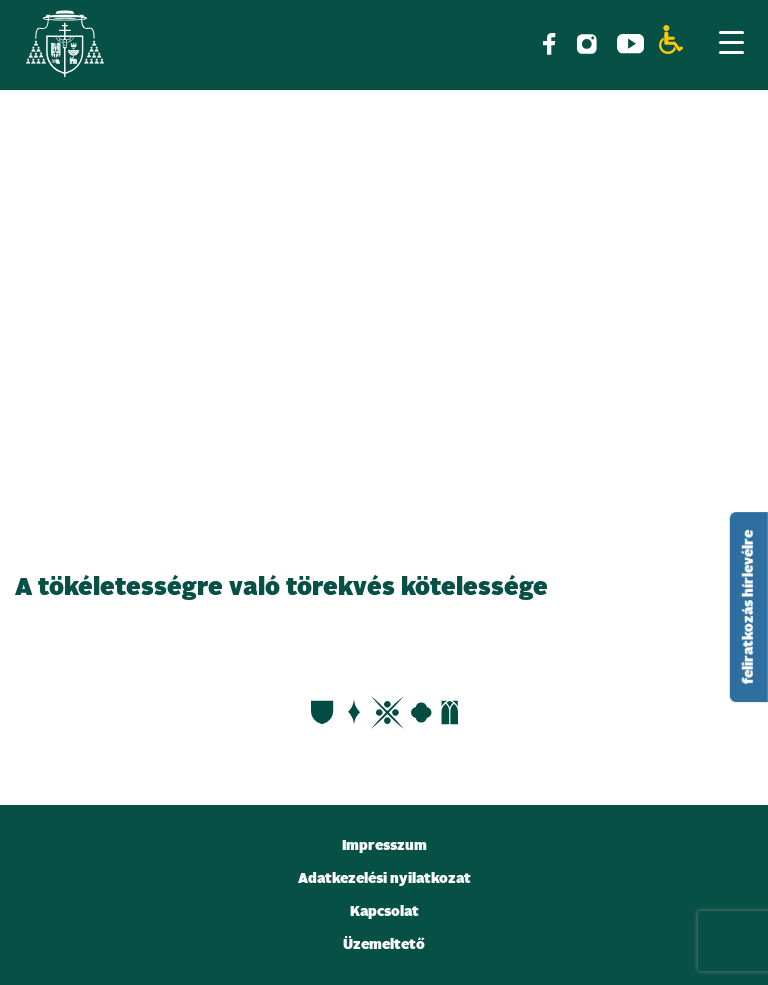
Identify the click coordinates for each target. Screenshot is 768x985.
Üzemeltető (384, 945)
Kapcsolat (384, 912)
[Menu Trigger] (731, 42)
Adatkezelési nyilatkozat (384, 879)
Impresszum (384, 846)
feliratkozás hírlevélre (749, 607)
